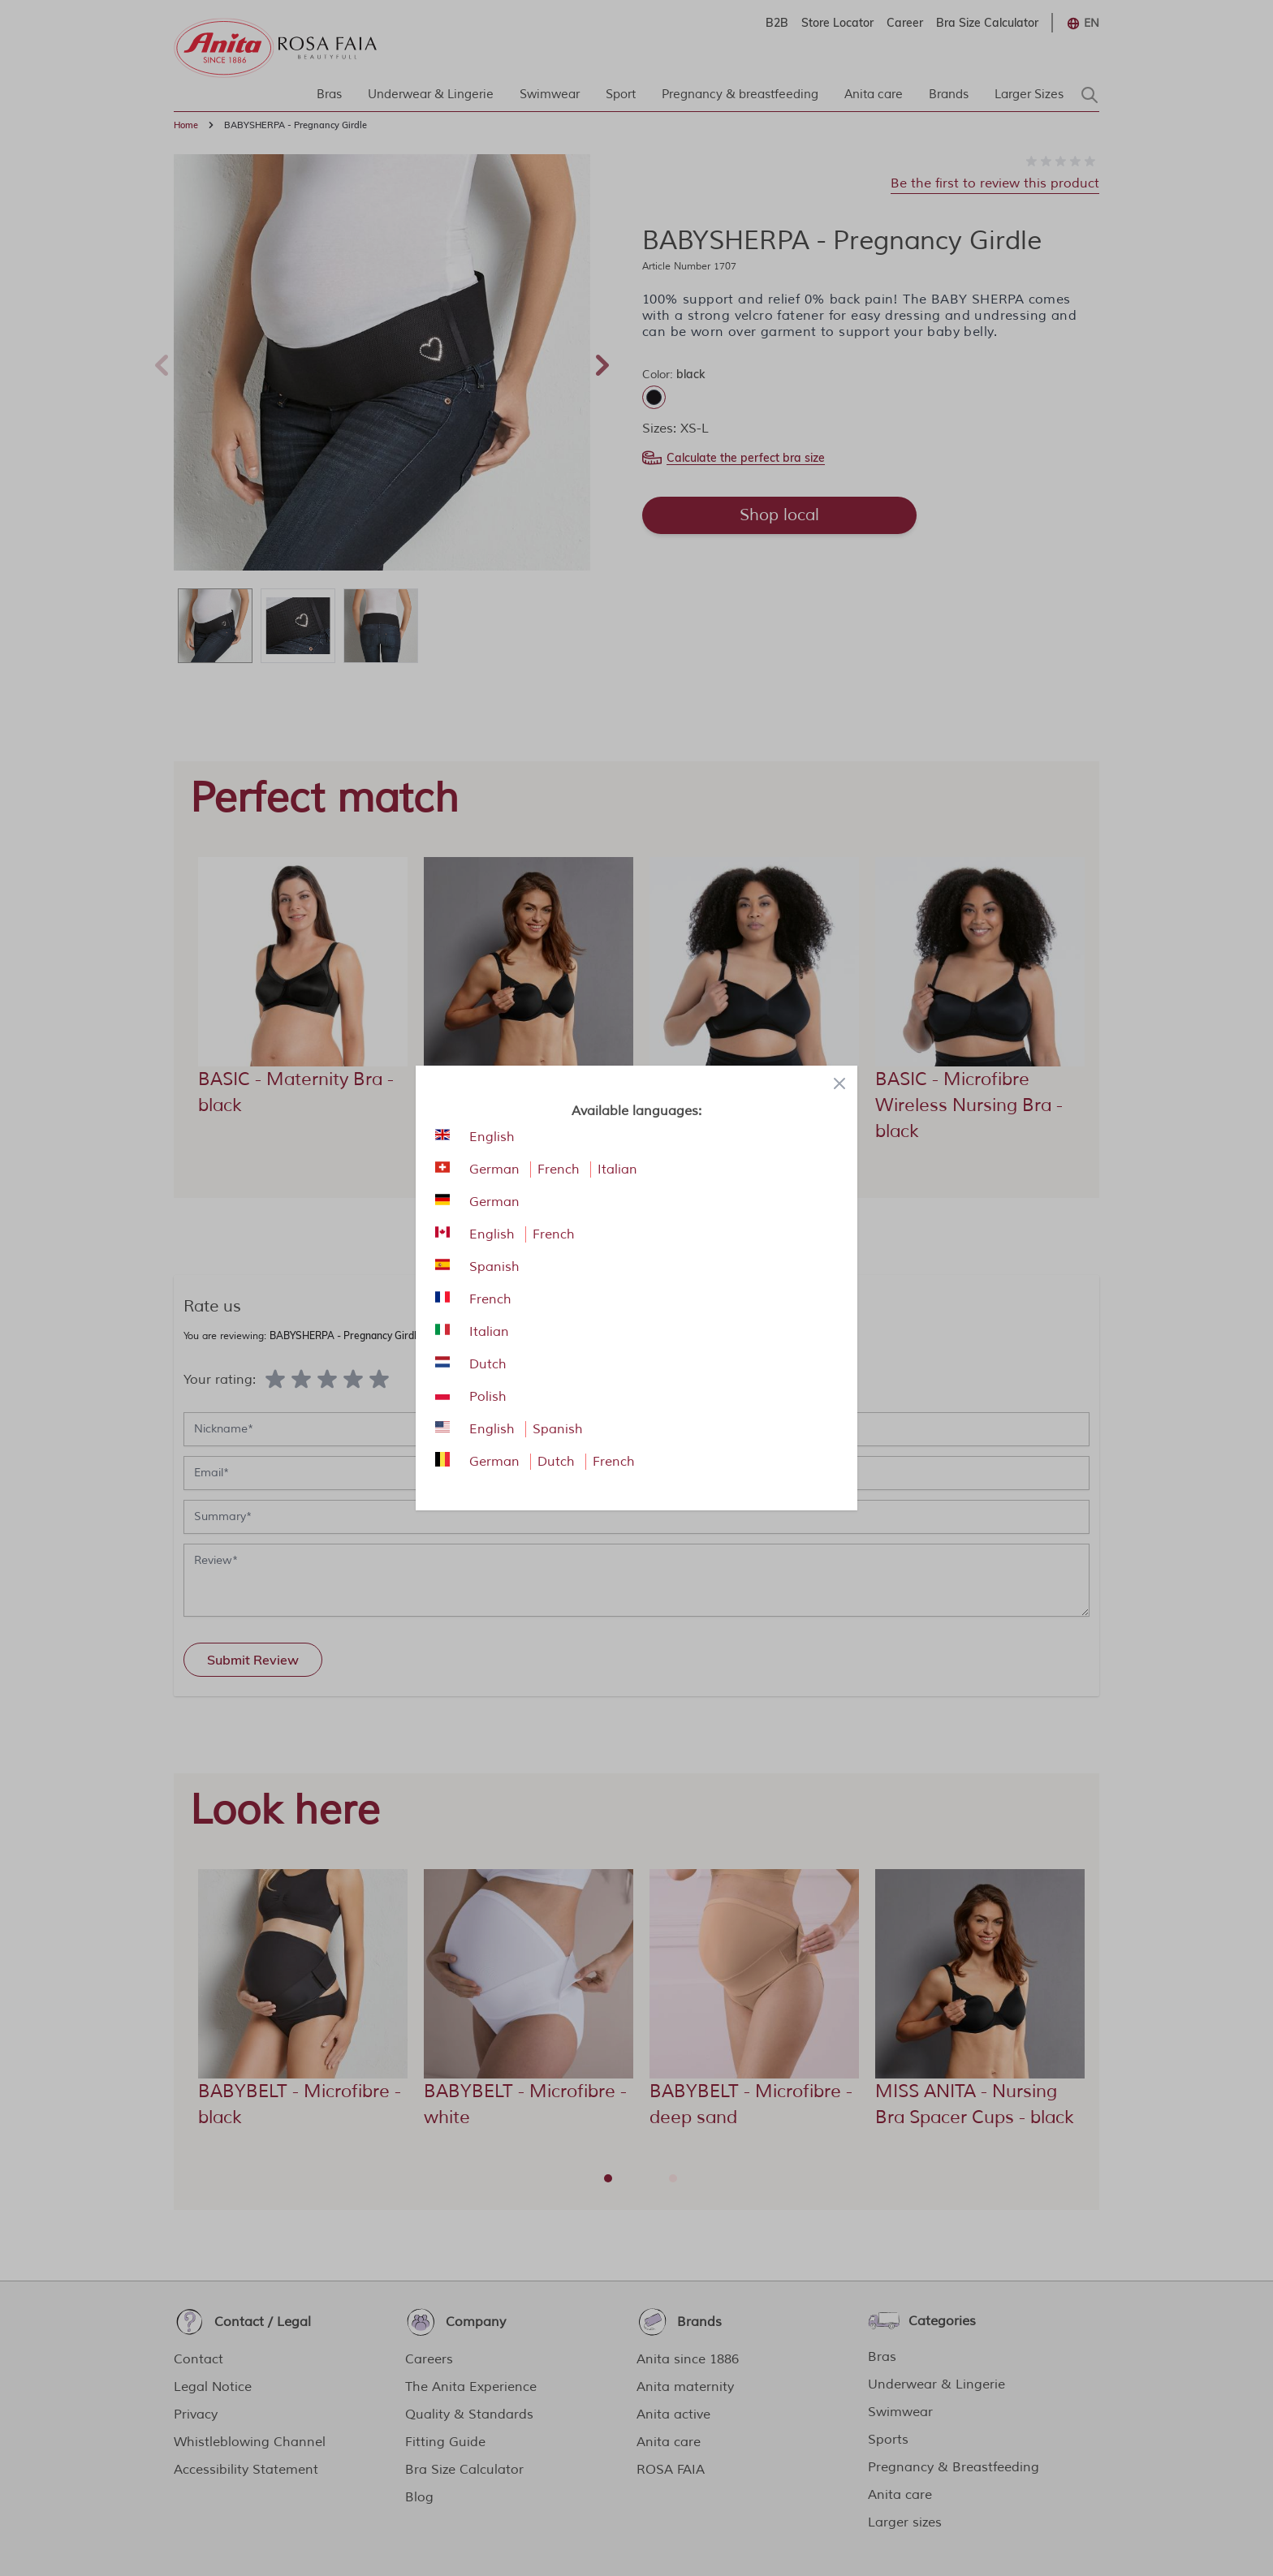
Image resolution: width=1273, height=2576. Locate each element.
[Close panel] (839, 1083)
